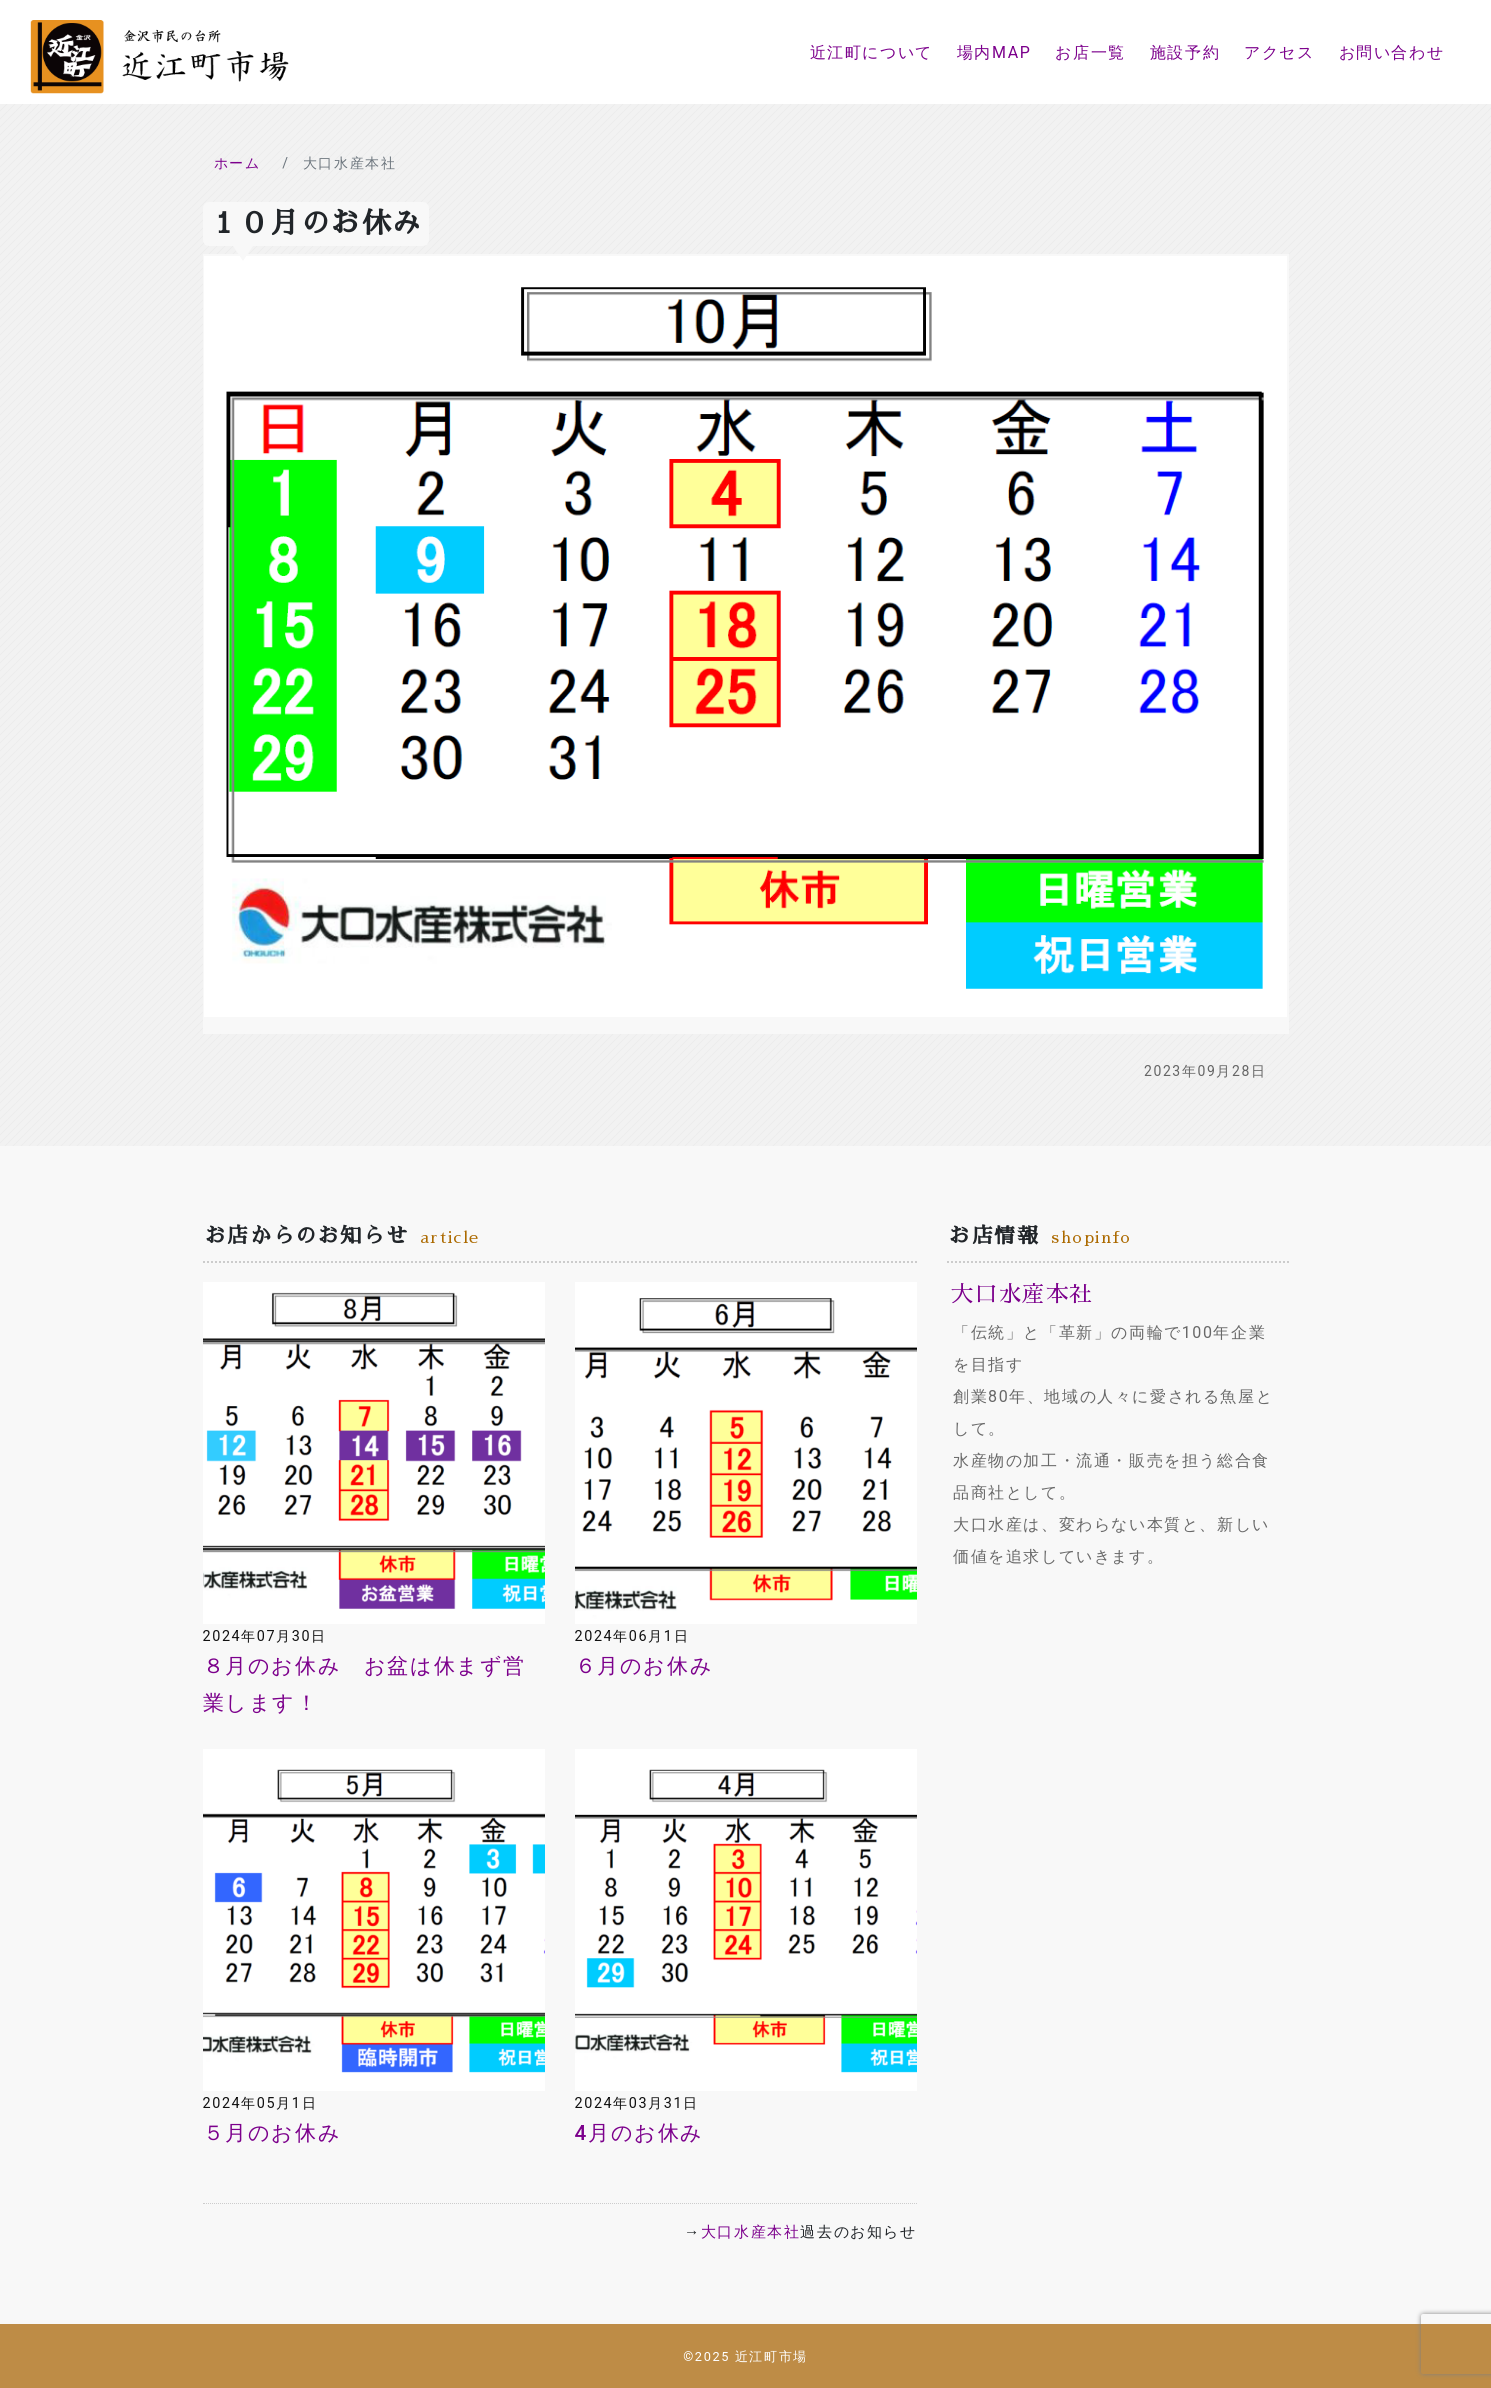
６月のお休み (644, 1666)
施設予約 (1185, 52)
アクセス (1279, 52)
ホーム (237, 163)
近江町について (871, 52)
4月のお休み (639, 2133)
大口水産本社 (751, 2232)
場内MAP (994, 52)
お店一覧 (1090, 52)
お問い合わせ (1392, 52)
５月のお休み (272, 2133)
